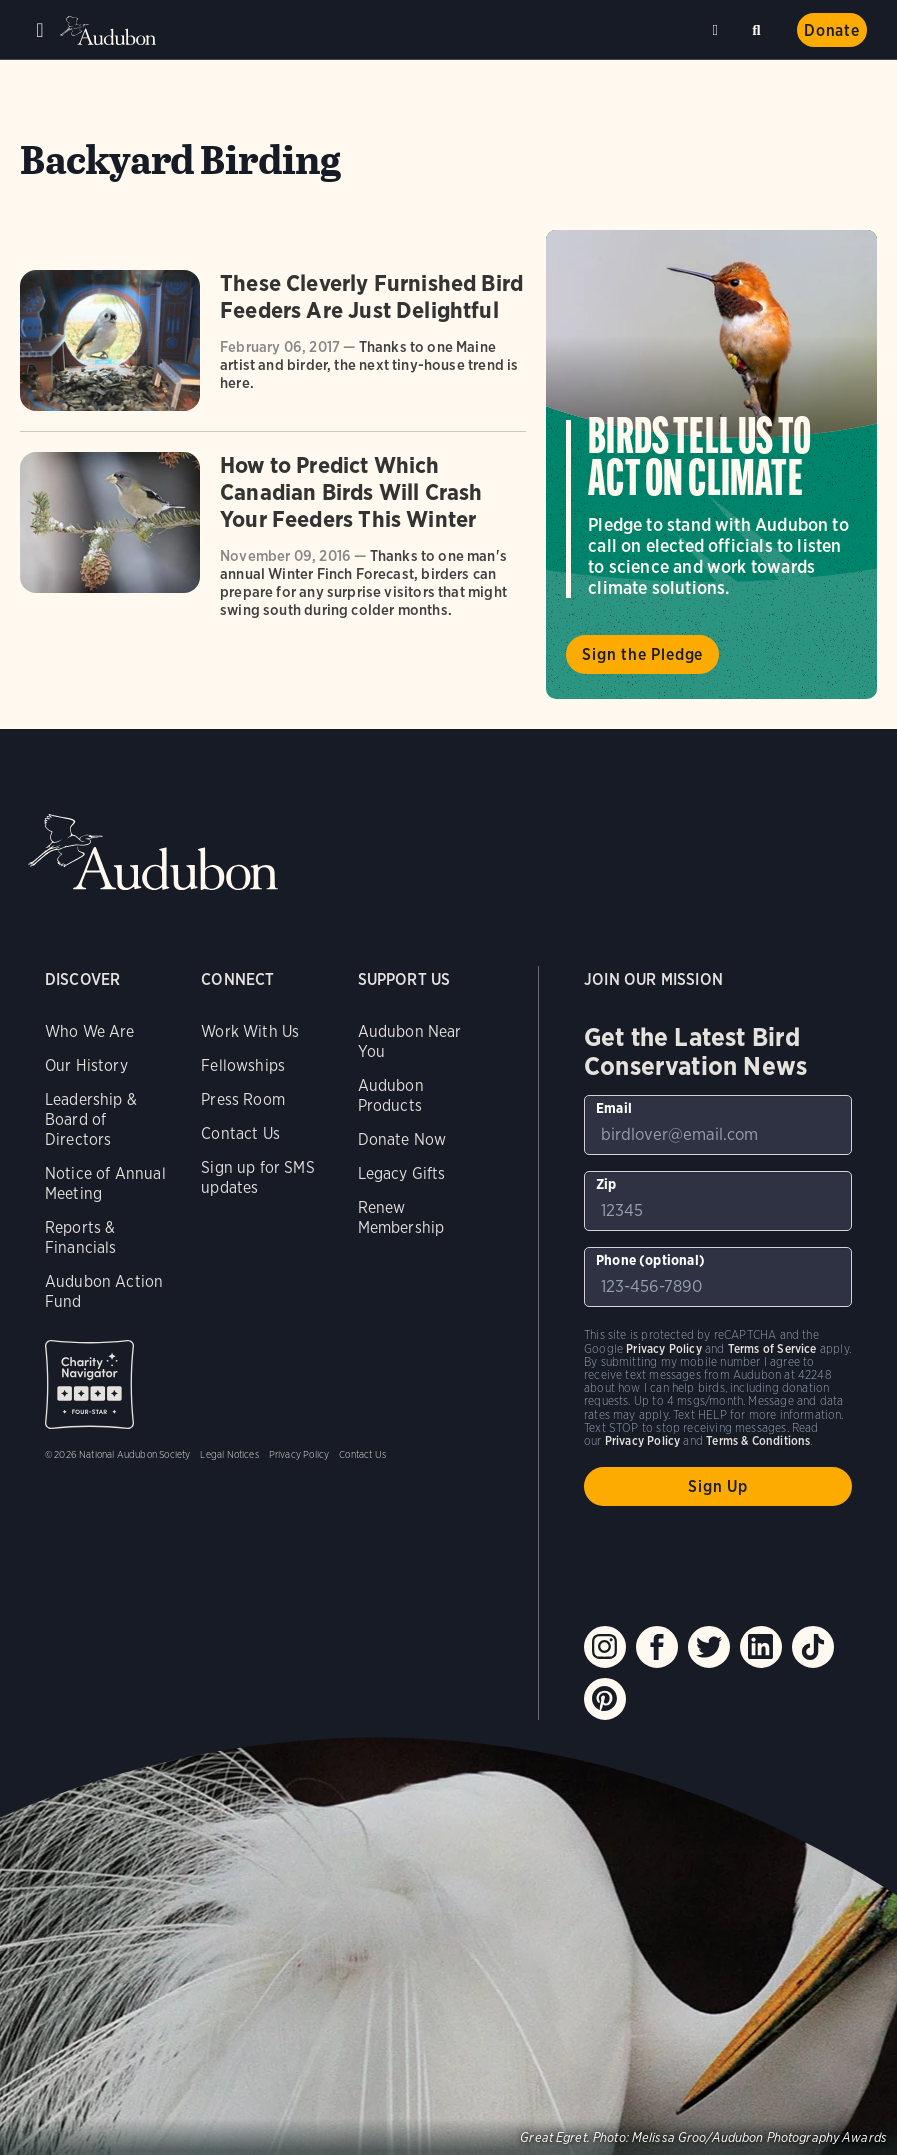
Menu (40, 30)
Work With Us (250, 1031)
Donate (832, 30)
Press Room (243, 1099)
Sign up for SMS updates (258, 1177)
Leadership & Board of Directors (91, 1119)
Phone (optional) (650, 1260)
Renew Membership (401, 1217)
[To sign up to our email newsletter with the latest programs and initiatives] (718, 1125)
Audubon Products (391, 1095)
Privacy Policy (299, 1454)
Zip (606, 1184)
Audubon (110, 30)
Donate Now (402, 1139)
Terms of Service (772, 1348)
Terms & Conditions (758, 1440)
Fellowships (243, 1065)
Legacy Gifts (402, 1173)
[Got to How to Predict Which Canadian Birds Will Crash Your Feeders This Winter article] (273, 542)
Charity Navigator (89, 1384)
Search (760, 26)
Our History (86, 1065)
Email (614, 1108)
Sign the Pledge (642, 654)
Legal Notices (229, 1454)
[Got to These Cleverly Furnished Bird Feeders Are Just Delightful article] (273, 350)
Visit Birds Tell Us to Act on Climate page (711, 464)
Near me (718, 30)
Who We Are (90, 1031)
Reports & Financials (81, 1237)
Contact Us (240, 1133)
